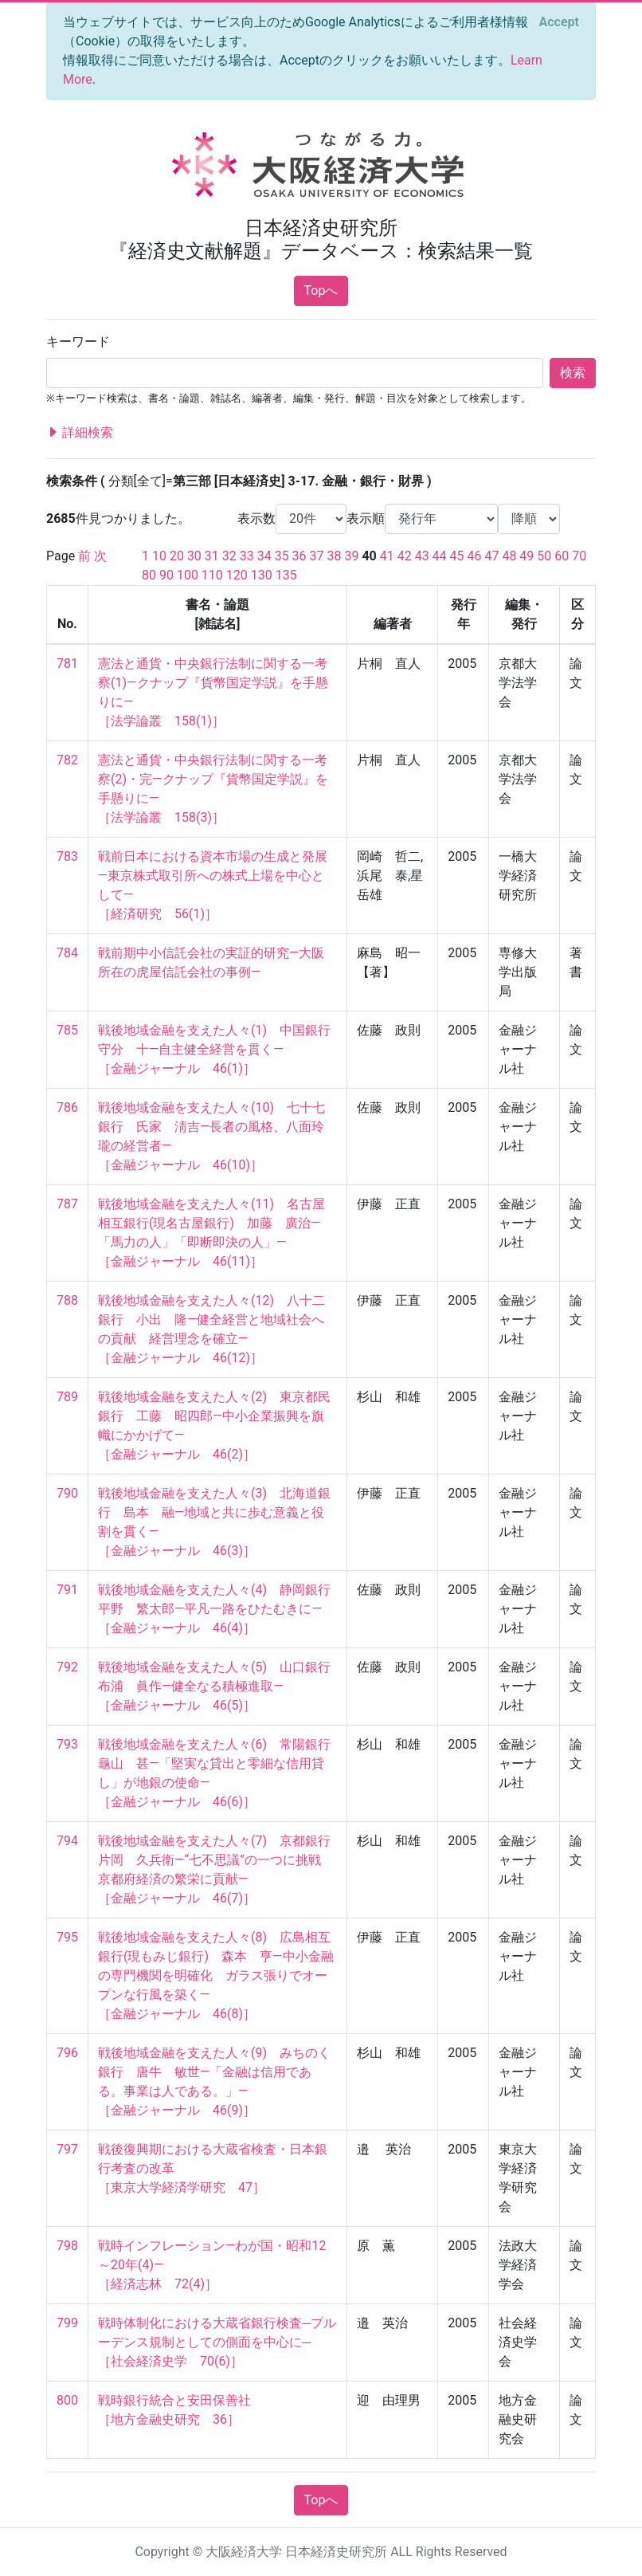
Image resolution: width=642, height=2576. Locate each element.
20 (177, 556)
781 (67, 663)
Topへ (321, 290)
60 (561, 556)
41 (387, 556)
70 (579, 556)
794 (67, 1840)
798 (67, 2245)
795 (67, 1937)
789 (67, 1396)
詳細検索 (79, 432)
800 (67, 2400)
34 (264, 556)
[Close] (559, 22)
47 (491, 556)
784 (67, 952)
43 (422, 556)
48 (509, 556)
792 (67, 1667)
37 (317, 556)
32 (229, 556)
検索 (572, 372)
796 (67, 2052)
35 (282, 556)
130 (261, 575)
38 (334, 556)
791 (67, 1589)
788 (67, 1300)
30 (194, 556)
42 (404, 556)
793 (67, 1744)
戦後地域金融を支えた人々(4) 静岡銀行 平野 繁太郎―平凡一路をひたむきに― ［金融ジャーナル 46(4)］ (220, 1609)
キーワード (78, 341)
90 (166, 575)
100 (187, 575)
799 (67, 2323)
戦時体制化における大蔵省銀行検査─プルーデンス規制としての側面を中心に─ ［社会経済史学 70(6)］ (217, 2342)
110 (212, 575)
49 (526, 556)
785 (67, 1030)
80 (149, 575)
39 (351, 556)
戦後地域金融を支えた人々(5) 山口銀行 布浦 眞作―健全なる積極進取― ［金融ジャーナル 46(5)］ (220, 1686)
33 (247, 556)
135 (286, 575)
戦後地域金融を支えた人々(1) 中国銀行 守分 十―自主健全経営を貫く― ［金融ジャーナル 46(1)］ (220, 1049)
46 (475, 556)
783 (67, 856)
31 (212, 556)
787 (67, 1203)
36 (299, 556)
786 (67, 1107)
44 (440, 556)
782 (67, 760)
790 (67, 1493)
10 (159, 556)
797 (67, 2149)
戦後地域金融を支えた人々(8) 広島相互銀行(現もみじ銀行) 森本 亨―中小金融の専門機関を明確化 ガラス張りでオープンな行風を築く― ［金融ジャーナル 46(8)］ (216, 1975)
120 (237, 575)
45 (457, 556)
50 (544, 556)
